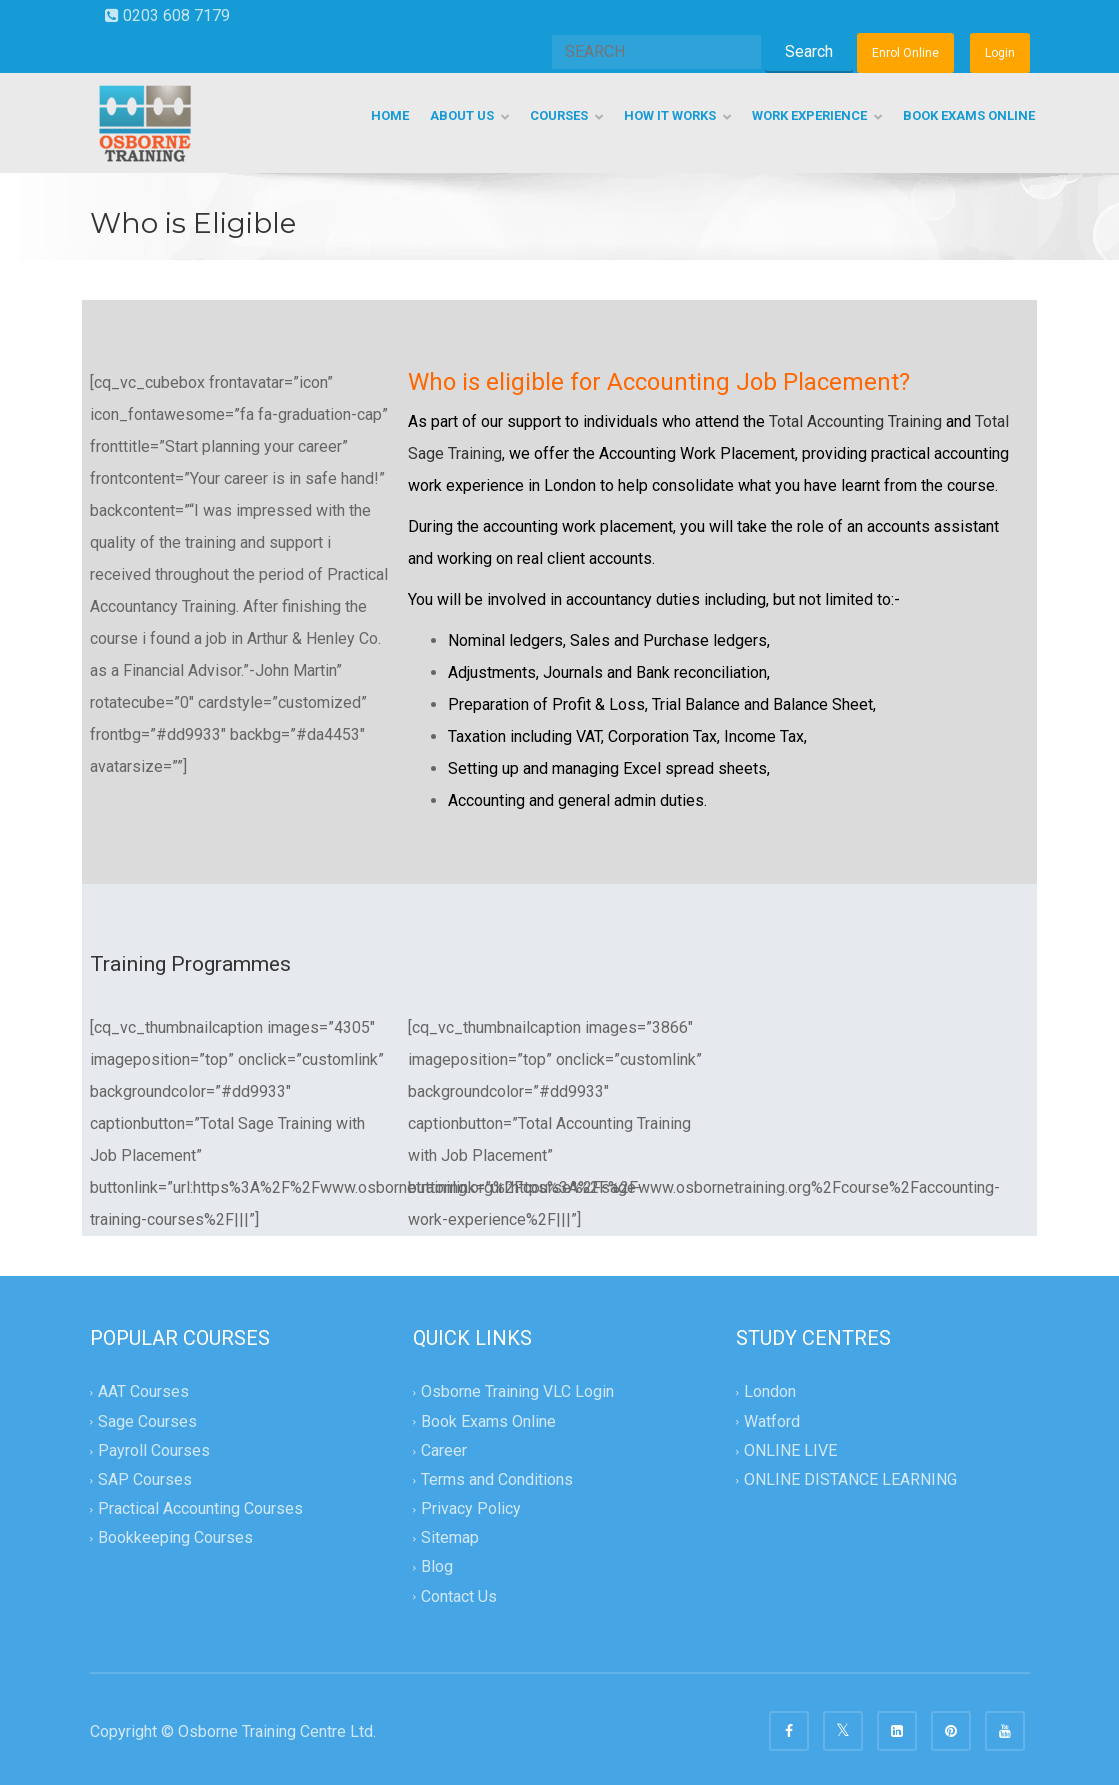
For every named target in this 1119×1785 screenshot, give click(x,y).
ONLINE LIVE (790, 1450)
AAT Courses (143, 1392)
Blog (437, 1567)
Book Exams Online (488, 1421)
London (770, 1392)
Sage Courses (147, 1421)
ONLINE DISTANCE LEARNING (850, 1479)
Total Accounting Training (855, 421)
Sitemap (450, 1538)
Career (444, 1450)
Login (1000, 53)
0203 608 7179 (167, 15)
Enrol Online (905, 53)
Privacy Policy (471, 1508)
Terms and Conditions (497, 1479)
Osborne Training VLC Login (517, 1392)
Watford (772, 1421)
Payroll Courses (154, 1450)
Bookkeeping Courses (175, 1538)
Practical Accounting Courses (200, 1508)
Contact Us (459, 1596)
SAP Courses (145, 1479)
